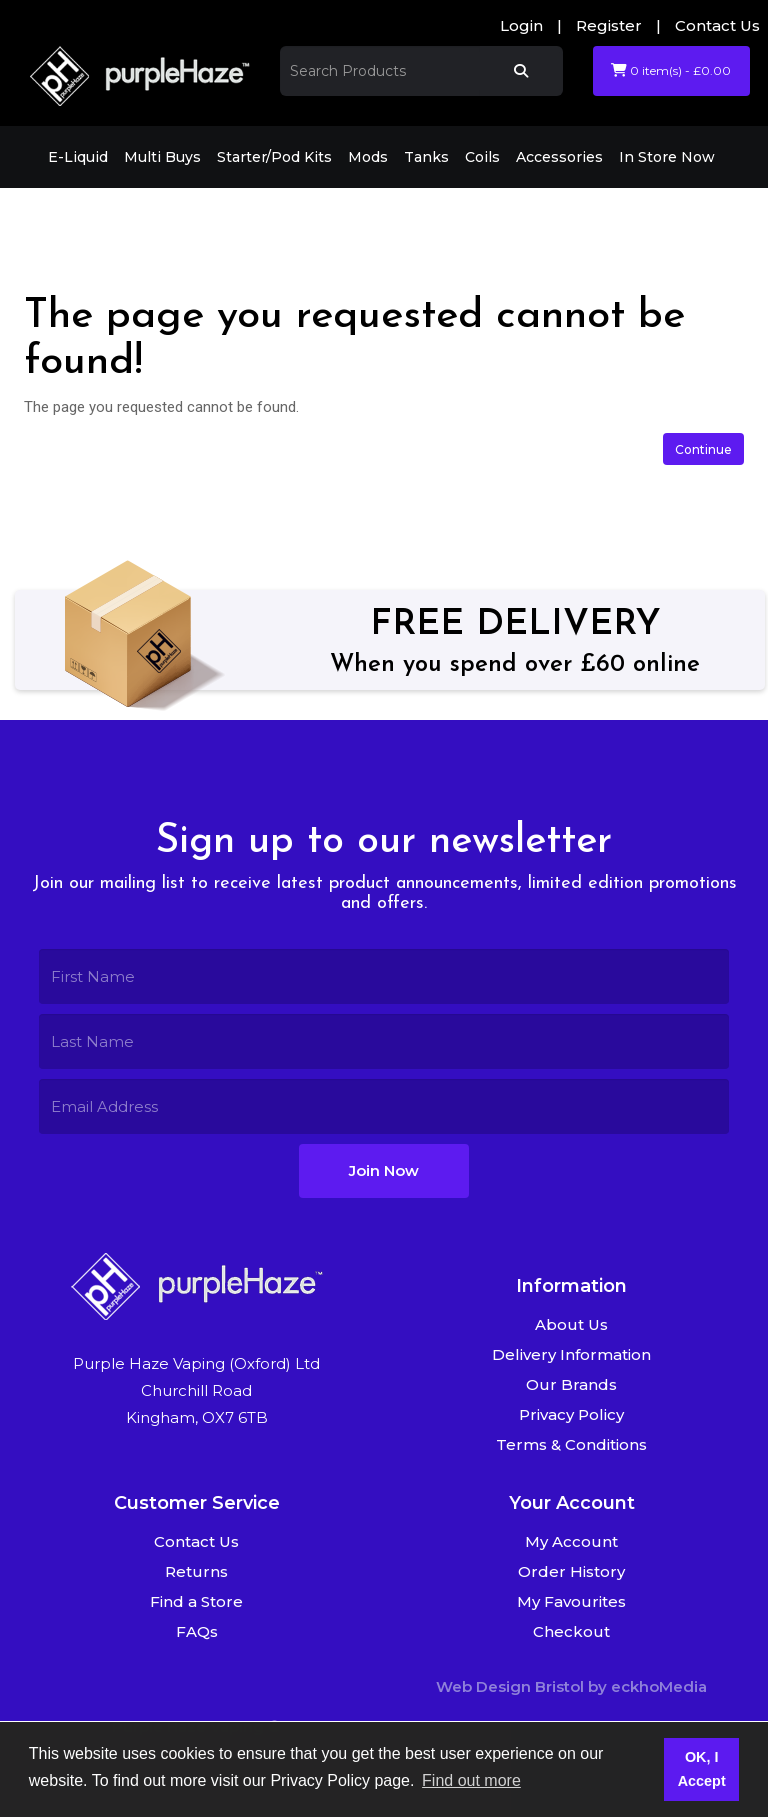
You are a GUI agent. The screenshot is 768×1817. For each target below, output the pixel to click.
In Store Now (667, 157)
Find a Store (196, 1601)
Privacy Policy (571, 1414)
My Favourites (571, 1601)
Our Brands (571, 1384)
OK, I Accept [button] (702, 1769)
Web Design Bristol (510, 1686)
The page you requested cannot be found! (266, 215)
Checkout (571, 1631)
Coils (482, 157)
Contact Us (717, 25)
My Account (571, 1541)
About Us (571, 1324)
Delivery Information (571, 1354)
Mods (368, 157)
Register (609, 25)
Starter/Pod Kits (274, 157)
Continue (703, 449)
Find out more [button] (471, 1780)
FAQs (197, 1631)
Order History (571, 1571)
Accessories (559, 157)
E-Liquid (78, 157)
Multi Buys (162, 157)
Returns (196, 1571)
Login (521, 25)
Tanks (426, 157)
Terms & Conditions (571, 1444)
